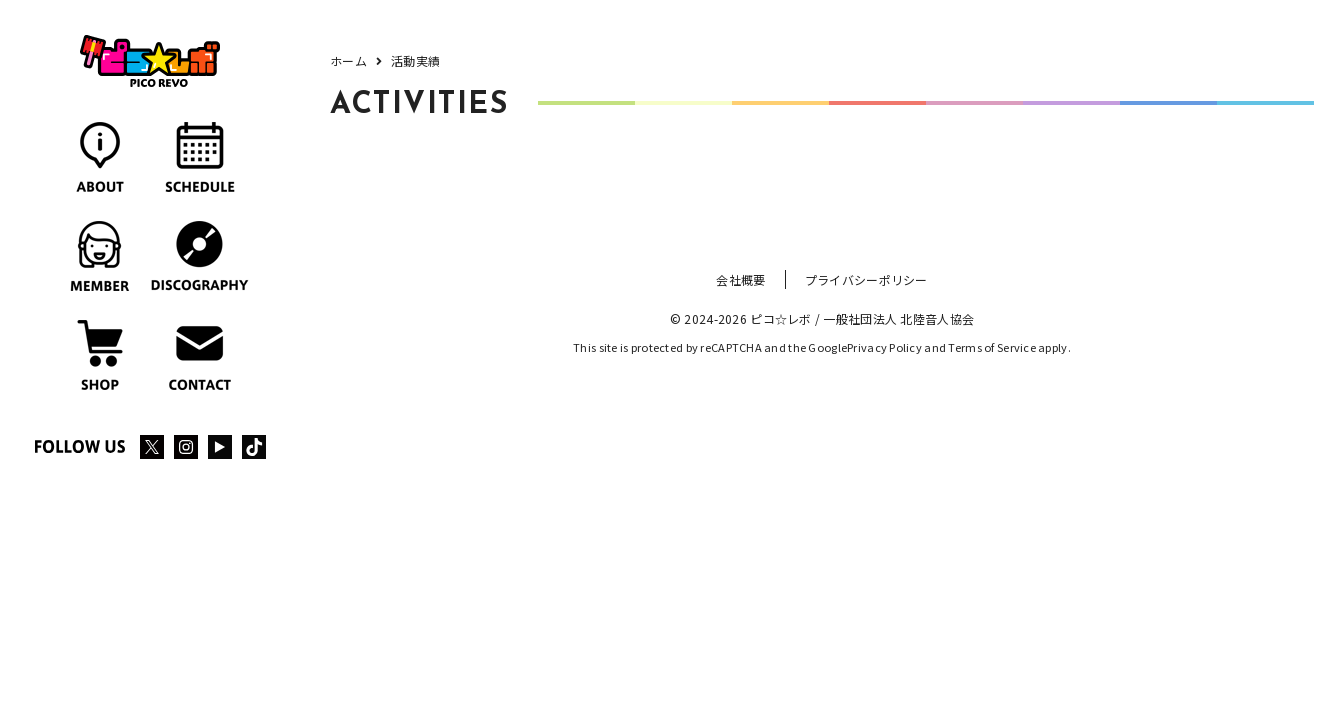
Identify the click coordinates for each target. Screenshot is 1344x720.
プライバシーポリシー (866, 279)
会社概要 (740, 279)
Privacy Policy (884, 347)
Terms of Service (991, 347)
